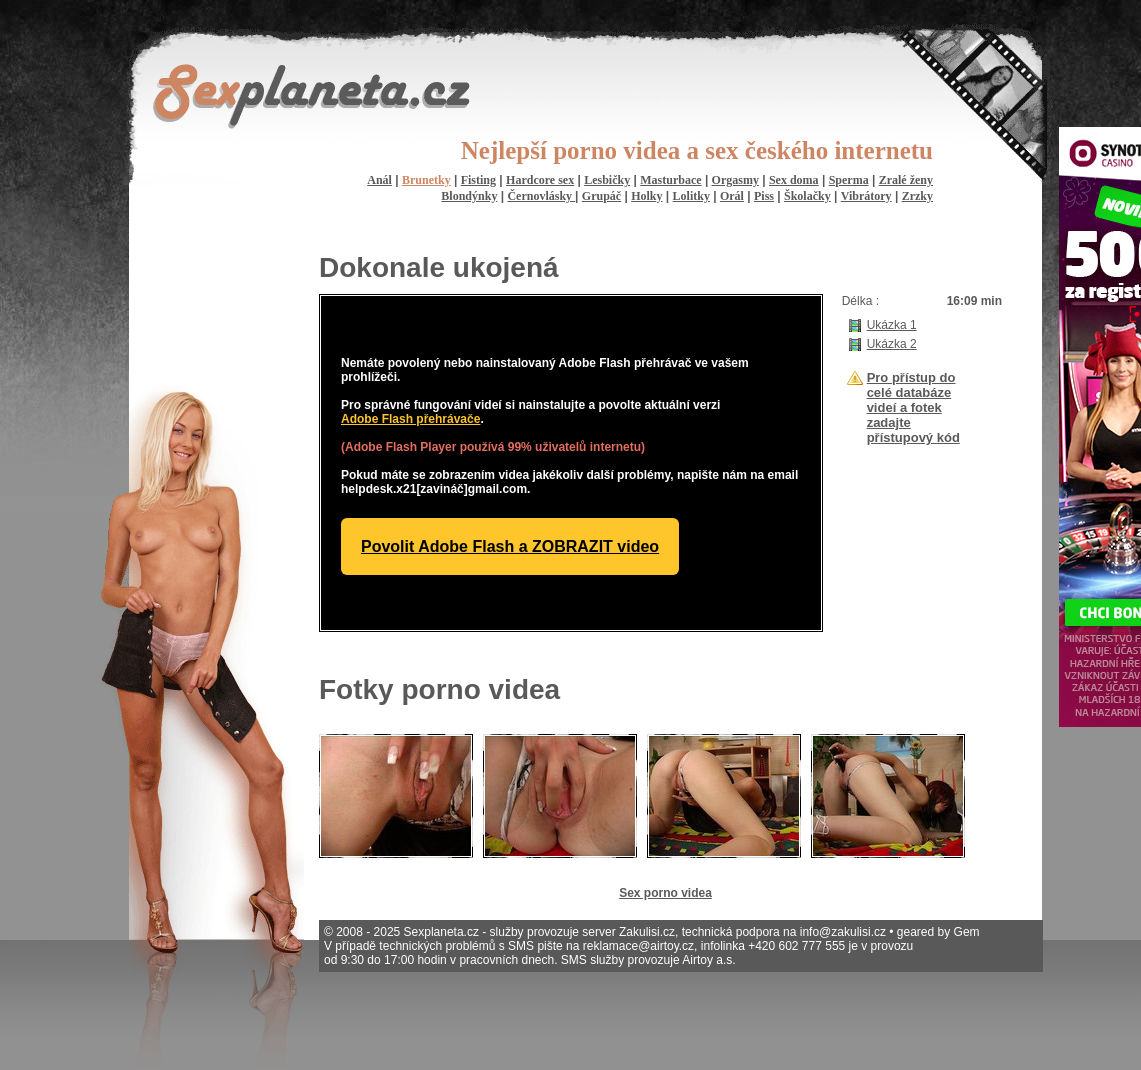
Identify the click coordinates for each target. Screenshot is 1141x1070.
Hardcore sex (540, 180)
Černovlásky (541, 196)
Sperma (849, 180)
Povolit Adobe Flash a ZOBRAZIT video (510, 546)
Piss (764, 196)
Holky (646, 196)
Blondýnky (469, 196)
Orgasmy (735, 180)
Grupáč (601, 196)
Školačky (807, 196)
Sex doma (794, 180)
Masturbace (670, 180)
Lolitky (691, 196)
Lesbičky (607, 180)
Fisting (478, 180)
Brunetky (426, 180)
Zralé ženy (906, 180)
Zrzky (917, 196)
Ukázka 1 (892, 325)
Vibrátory (866, 196)
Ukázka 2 (892, 344)
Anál (379, 180)
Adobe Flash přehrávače (410, 419)
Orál (732, 196)
